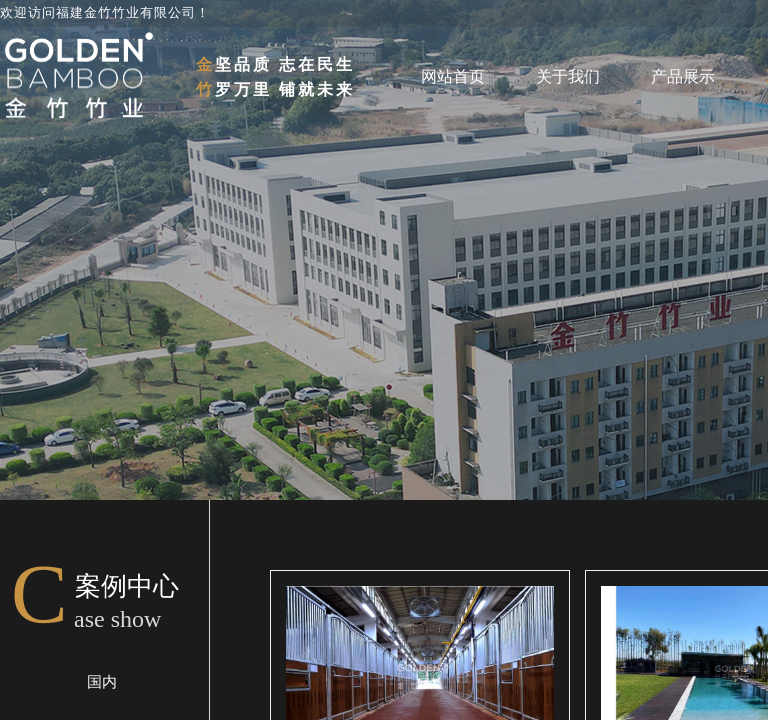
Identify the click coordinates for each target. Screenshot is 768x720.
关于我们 (568, 76)
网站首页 (453, 76)
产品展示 (683, 76)
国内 (102, 682)
